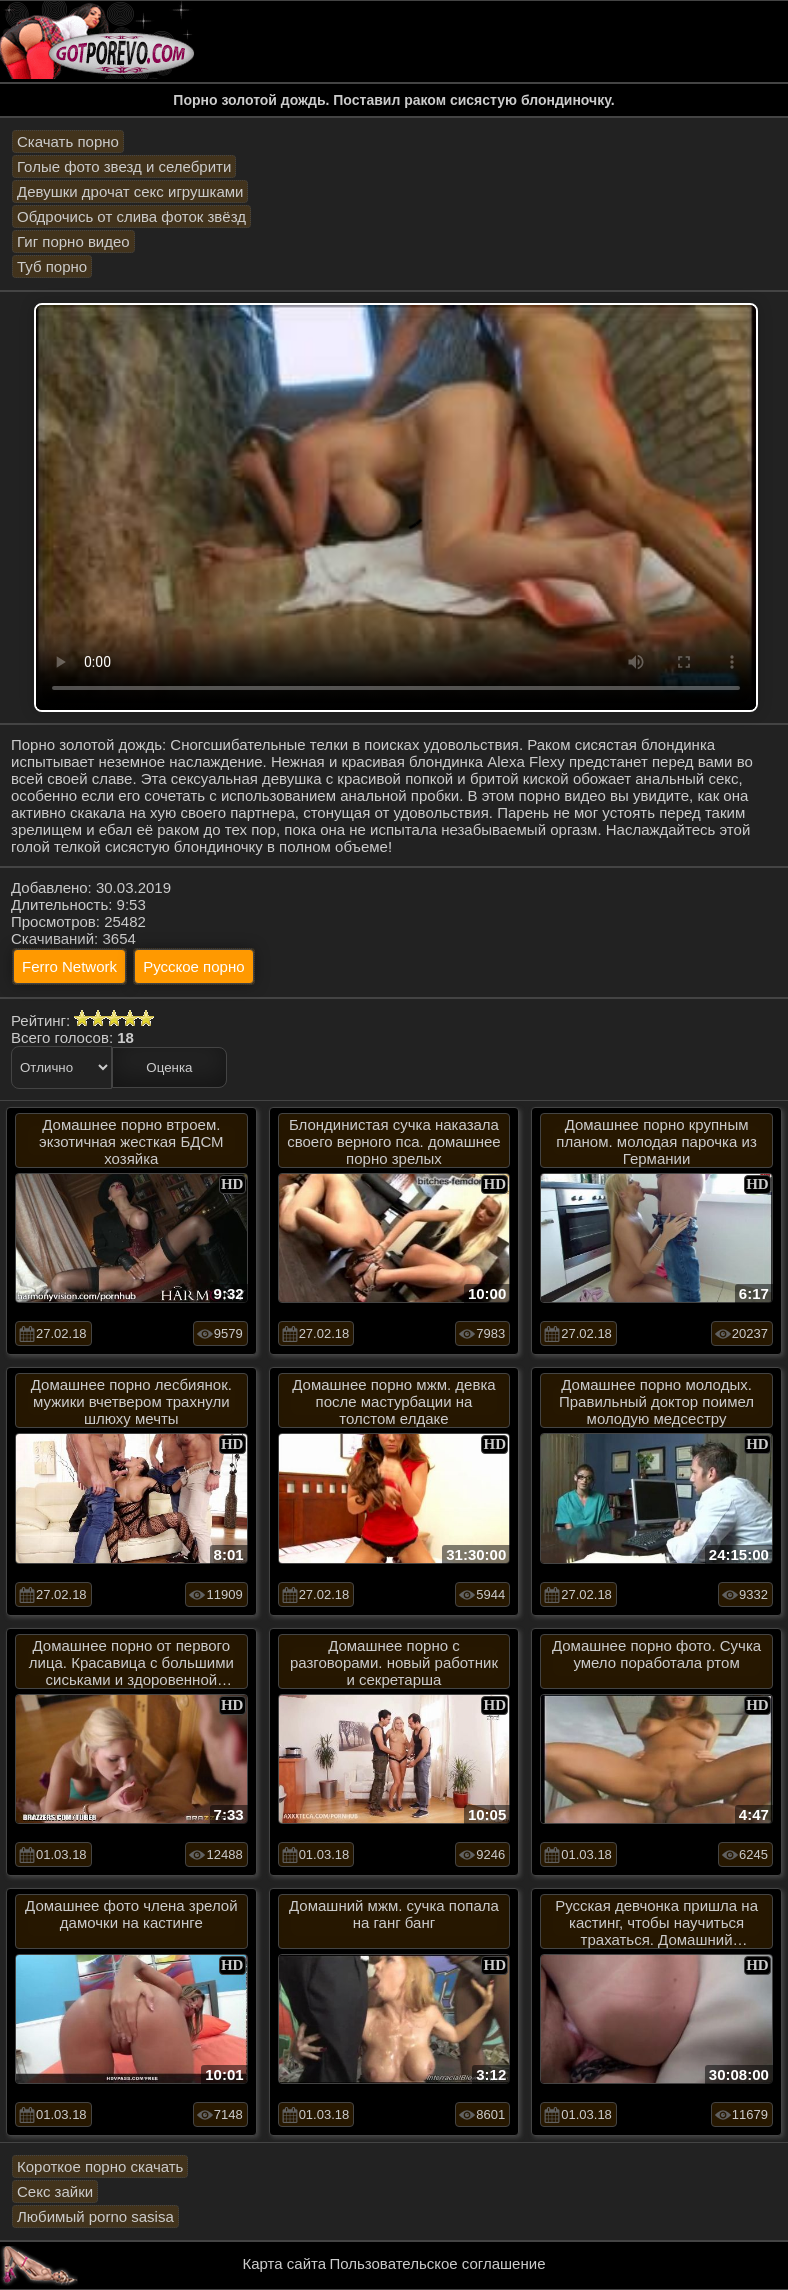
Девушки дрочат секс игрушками (130, 191)
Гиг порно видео (73, 241)
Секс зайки (55, 2191)
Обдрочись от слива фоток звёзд (131, 216)
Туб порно (52, 266)
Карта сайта (285, 2263)
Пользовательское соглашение (437, 2263)
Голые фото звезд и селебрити (124, 166)
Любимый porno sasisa (95, 2216)
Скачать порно (68, 141)
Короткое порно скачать (100, 2166)
